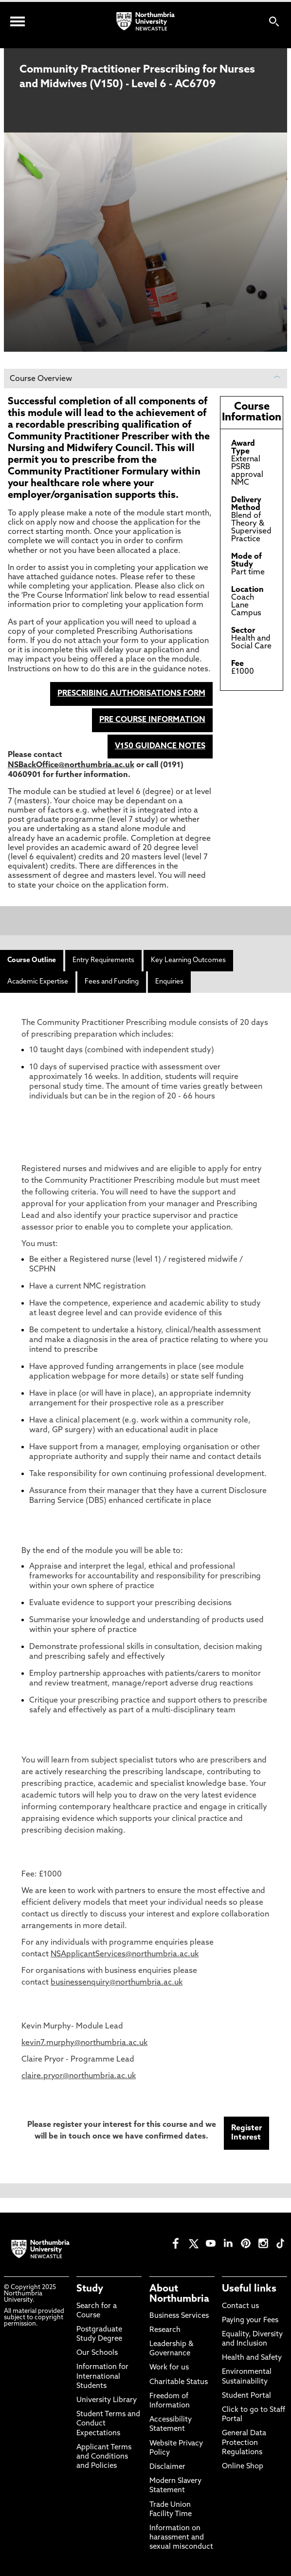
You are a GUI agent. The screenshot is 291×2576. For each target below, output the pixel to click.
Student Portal (246, 2396)
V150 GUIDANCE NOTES (160, 746)
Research (165, 2330)
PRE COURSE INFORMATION (152, 720)
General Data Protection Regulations (244, 2443)
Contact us (240, 2306)
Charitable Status (178, 2382)
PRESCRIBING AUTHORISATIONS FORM (131, 694)
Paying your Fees (250, 2320)
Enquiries (169, 981)
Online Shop (242, 2466)
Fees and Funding (112, 981)
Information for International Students (102, 2376)
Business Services (179, 2316)
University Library (106, 2400)
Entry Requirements (103, 960)
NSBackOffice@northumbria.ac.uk (71, 765)
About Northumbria (179, 2294)
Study (89, 2289)
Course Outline (31, 960)
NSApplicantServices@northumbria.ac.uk (125, 1954)
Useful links (249, 2289)
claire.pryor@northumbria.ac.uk (78, 2076)
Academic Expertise (37, 981)
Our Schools (97, 2353)
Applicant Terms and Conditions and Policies (103, 2457)
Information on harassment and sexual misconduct (181, 2538)
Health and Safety (252, 2358)
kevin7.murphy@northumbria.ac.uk (84, 2043)
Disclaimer (167, 2467)
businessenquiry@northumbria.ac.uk (116, 1983)
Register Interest (246, 2132)
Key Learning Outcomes (188, 960)
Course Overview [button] (145, 379)
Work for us (169, 2367)
